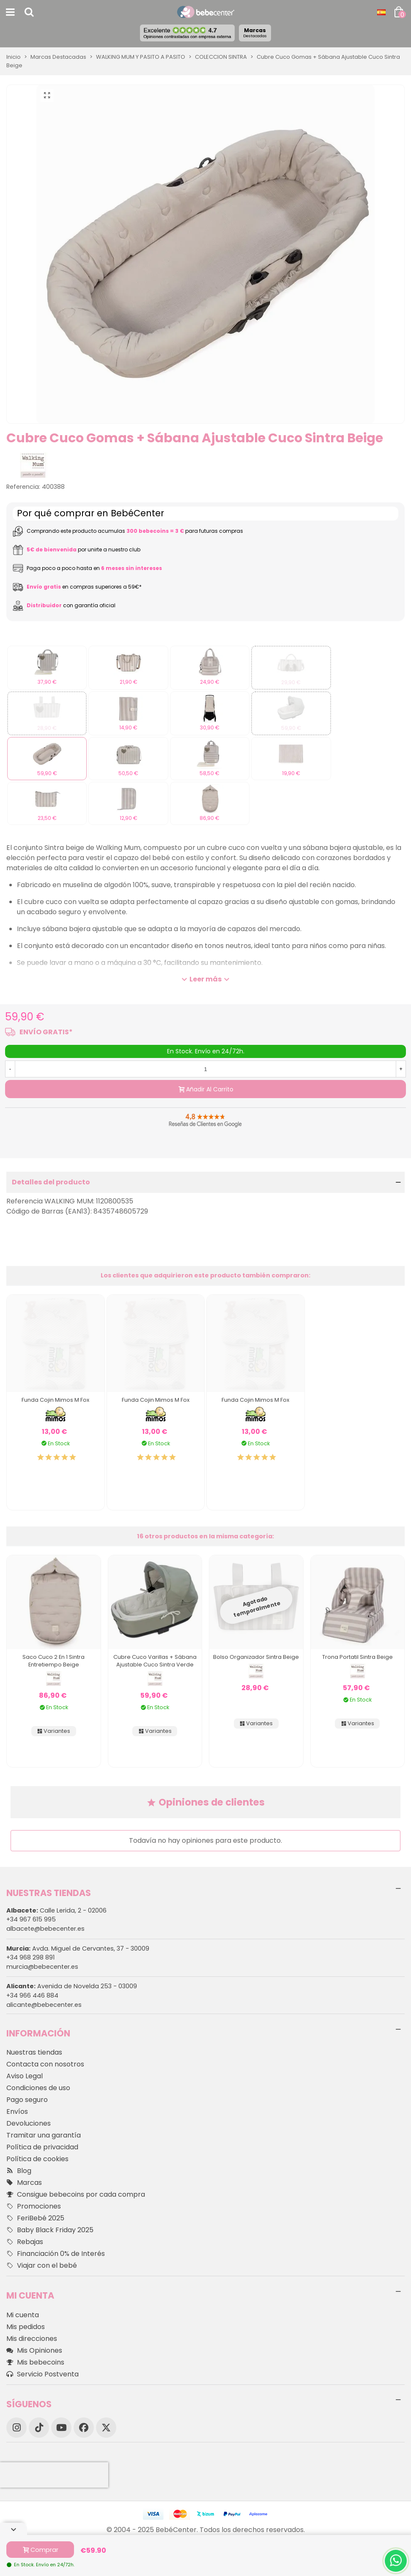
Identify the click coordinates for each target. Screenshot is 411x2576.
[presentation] (54, 2475)
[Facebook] (84, 2427)
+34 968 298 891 (30, 1957)
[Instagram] (16, 2427)
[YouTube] (61, 2427)
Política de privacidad (42, 2147)
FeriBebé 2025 (35, 2218)
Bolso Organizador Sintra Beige (256, 1657)
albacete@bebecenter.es (45, 1928)
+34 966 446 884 (32, 1995)
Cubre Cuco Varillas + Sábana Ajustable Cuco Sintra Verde (155, 1660)
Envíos (17, 2111)
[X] (106, 2427)
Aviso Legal (24, 2076)
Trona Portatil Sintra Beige (357, 1657)
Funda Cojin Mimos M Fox (55, 1399)
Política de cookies (37, 2159)
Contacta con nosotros (45, 2064)
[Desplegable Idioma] (381, 12)
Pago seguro (27, 2100)
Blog (18, 2171)
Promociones (33, 2206)
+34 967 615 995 (31, 1919)
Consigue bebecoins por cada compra (75, 2195)
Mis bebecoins (35, 2362)
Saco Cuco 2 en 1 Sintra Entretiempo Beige (53, 1660)
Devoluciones (28, 2123)
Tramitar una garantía (43, 2135)
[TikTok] (39, 2427)
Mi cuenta (22, 2315)
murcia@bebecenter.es (42, 1966)
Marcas (255, 32)
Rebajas (24, 2242)
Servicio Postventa (42, 2374)
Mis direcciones (31, 2338)
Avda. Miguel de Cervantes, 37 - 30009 (77, 1948)
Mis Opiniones (34, 2351)
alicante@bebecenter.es (44, 2005)
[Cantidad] (205, 1069)
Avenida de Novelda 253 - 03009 (71, 1986)
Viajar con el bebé (41, 2266)
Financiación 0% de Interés (55, 2254)
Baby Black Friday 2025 (49, 2230)
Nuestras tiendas (34, 2052)
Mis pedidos (25, 2327)
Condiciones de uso (38, 2088)
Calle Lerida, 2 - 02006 (56, 1910)
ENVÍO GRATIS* (46, 1032)
